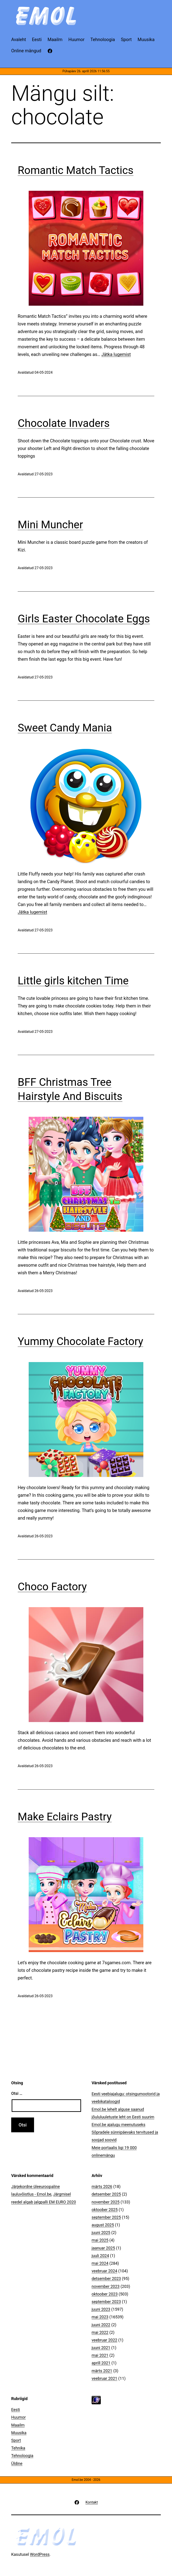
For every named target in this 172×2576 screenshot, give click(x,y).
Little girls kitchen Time (73, 980)
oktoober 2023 (105, 2294)
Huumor (18, 2417)
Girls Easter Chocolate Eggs (84, 618)
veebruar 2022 (104, 2340)
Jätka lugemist (116, 354)
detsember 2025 (106, 2194)
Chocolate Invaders (64, 423)
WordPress (39, 2554)
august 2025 (103, 2225)
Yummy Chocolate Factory (80, 1341)
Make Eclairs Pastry (65, 1816)
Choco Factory (52, 1586)
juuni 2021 (101, 2347)
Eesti (15, 2409)
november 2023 (106, 2286)
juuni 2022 (101, 2324)
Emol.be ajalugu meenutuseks (118, 2124)
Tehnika (18, 2448)
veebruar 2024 (104, 2271)
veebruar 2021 (104, 2378)
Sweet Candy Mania (65, 727)
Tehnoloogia (22, 2455)
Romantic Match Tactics (75, 170)
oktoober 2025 (105, 2209)
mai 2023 (100, 2317)
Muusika (18, 2432)
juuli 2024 (100, 2255)
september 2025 (106, 2217)
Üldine (16, 2463)
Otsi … (16, 2093)
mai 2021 (100, 2355)
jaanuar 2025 (103, 2248)
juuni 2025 (101, 2232)
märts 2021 (102, 2370)
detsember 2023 (106, 2278)
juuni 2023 (101, 2309)
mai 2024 (100, 2263)
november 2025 (106, 2202)
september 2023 (106, 2301)
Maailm (18, 2425)
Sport (16, 2440)
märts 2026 (102, 2186)
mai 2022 (100, 2332)
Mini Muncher (50, 524)
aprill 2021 (101, 2363)
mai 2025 (100, 2240)
